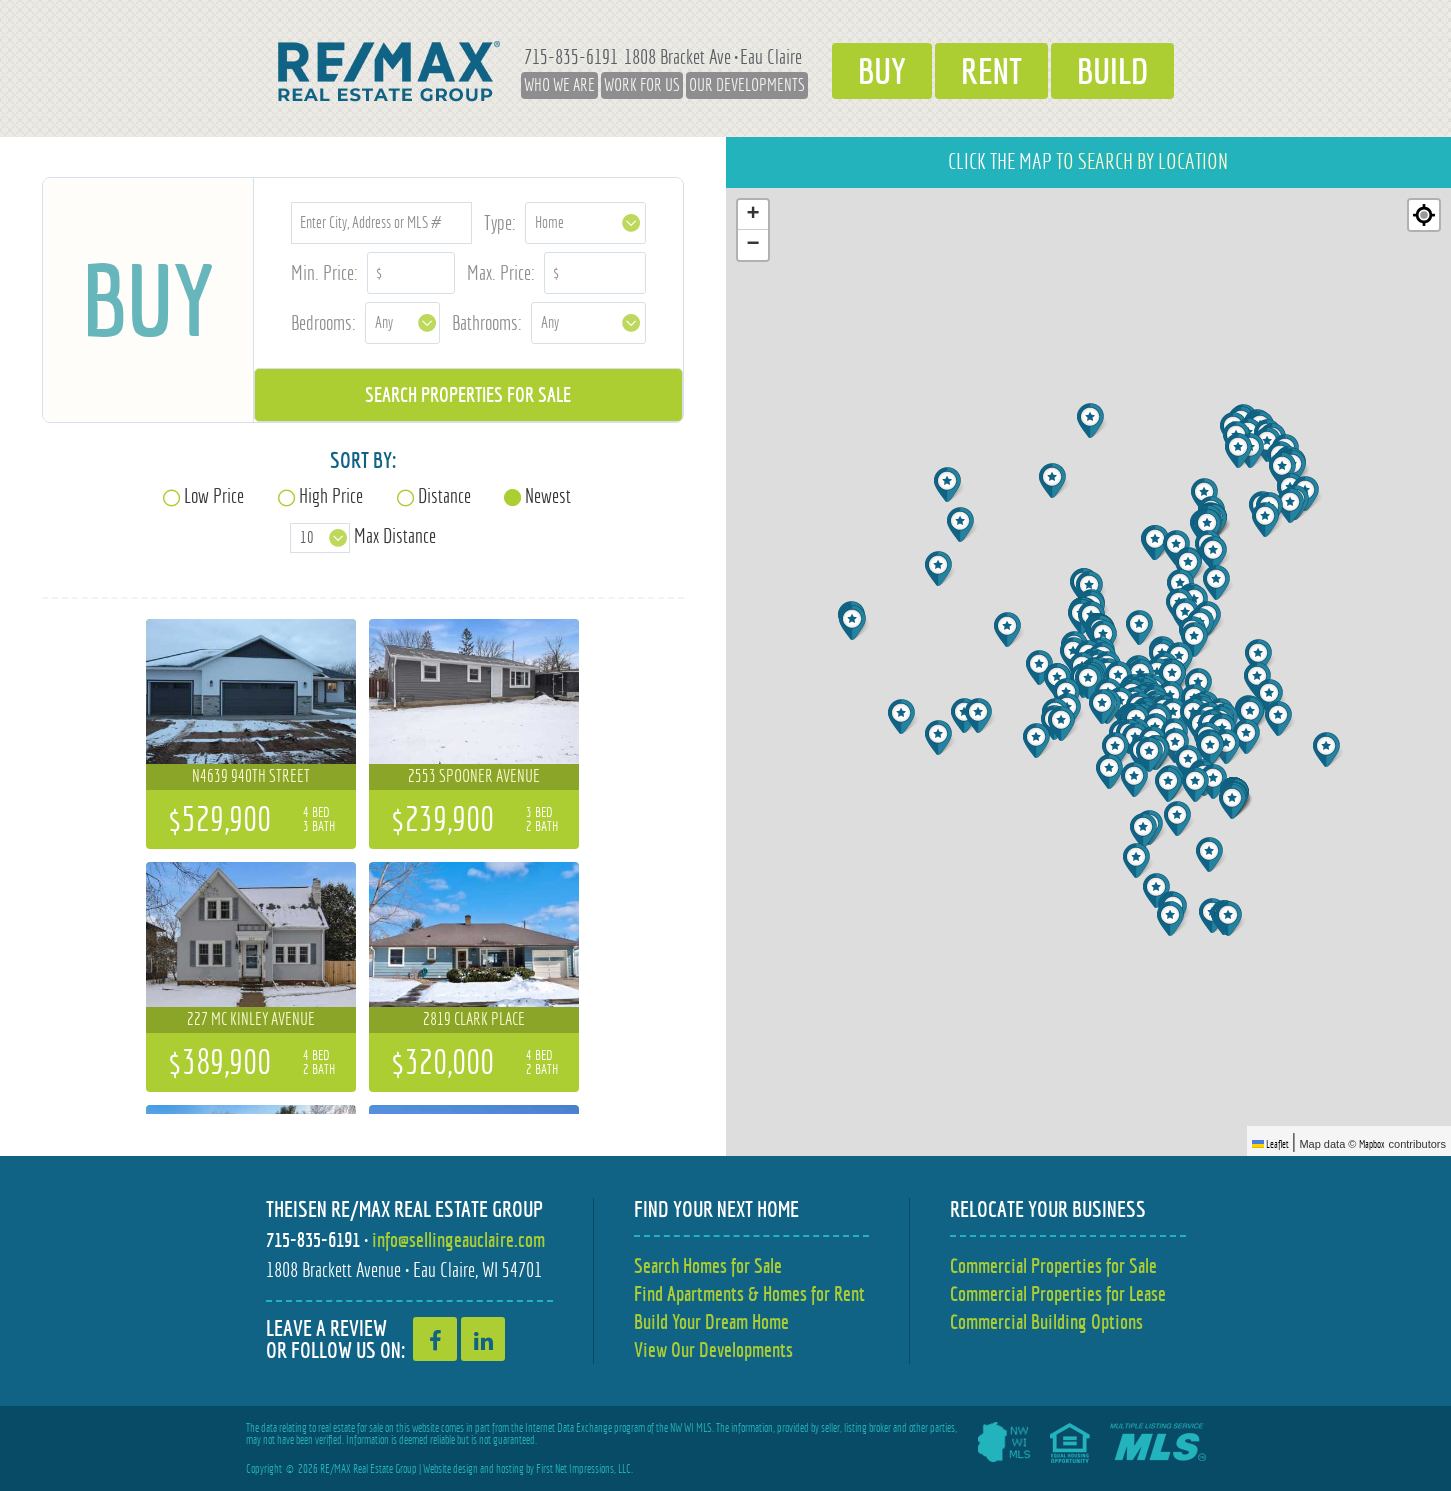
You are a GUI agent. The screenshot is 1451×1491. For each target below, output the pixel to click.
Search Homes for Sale (708, 1265)
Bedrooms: (323, 322)
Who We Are (559, 85)
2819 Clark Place (474, 1019)
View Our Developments (713, 1349)
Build (1112, 71)
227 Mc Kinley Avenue (251, 1019)
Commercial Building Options (1046, 1321)
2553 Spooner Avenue (474, 776)
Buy (882, 71)
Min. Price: (324, 272)
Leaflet (1270, 1144)
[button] (1141, 627)
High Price (331, 495)
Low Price (214, 495)
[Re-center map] (1424, 215)
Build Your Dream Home (711, 1321)
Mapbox (1372, 1144)
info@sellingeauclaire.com (458, 1239)
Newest (548, 495)
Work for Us (642, 85)
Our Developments (747, 85)
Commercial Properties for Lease (1058, 1293)
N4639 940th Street (251, 776)
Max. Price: (501, 272)
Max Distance (395, 535)
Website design (450, 1469)
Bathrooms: (487, 322)
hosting (510, 1469)
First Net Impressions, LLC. (584, 1469)
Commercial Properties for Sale (1053, 1265)
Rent (991, 71)
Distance (444, 495)
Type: (500, 222)
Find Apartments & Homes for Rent (749, 1293)
